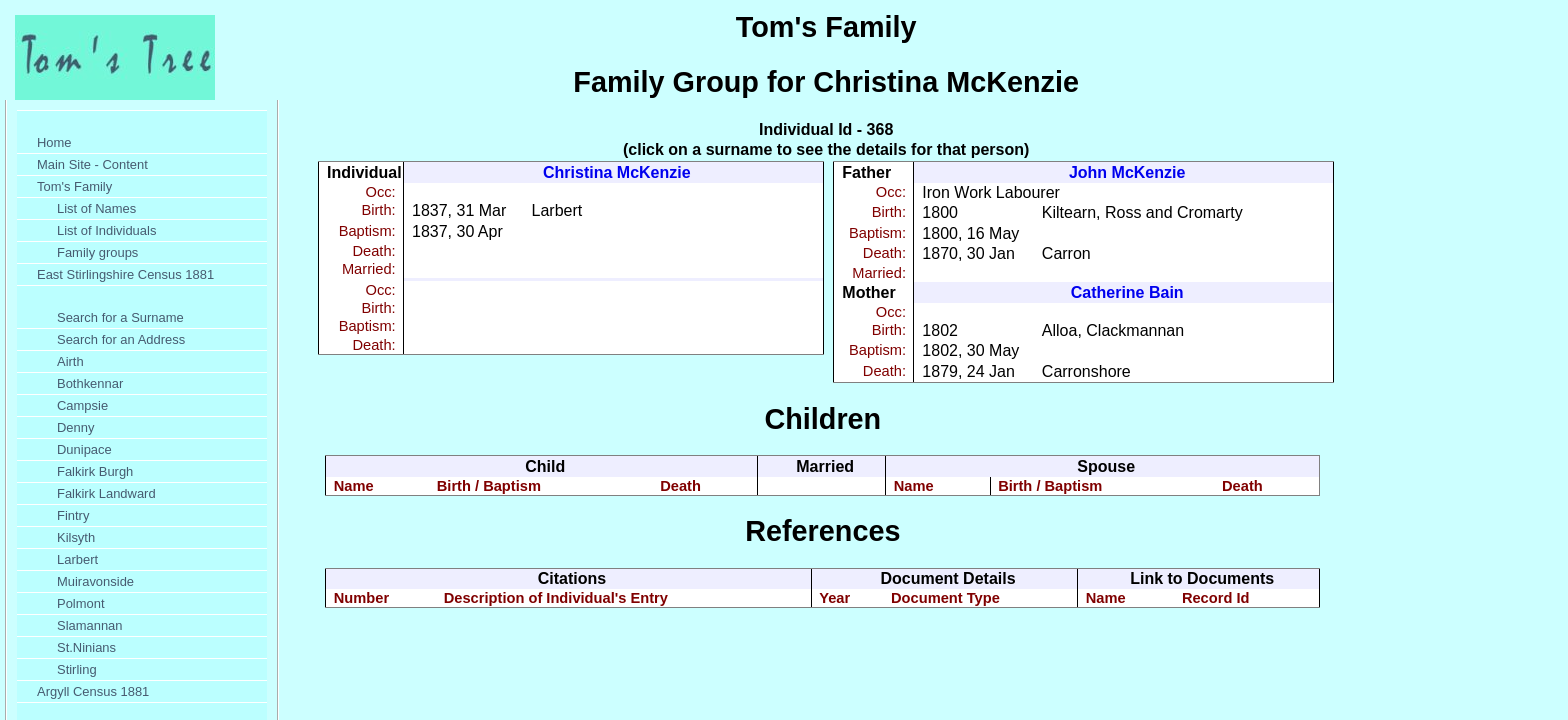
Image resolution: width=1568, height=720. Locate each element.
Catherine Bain (1127, 292)
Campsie (82, 405)
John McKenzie (1127, 172)
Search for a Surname (120, 317)
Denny (75, 427)
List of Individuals (106, 230)
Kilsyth (76, 537)
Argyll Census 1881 (93, 691)
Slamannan (90, 625)
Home (54, 142)
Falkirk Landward (106, 493)
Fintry (73, 515)
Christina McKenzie (617, 172)
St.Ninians (86, 647)
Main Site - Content (92, 164)
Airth (70, 361)
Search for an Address (121, 339)
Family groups (97, 252)
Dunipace (84, 449)
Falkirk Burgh (95, 471)
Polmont (81, 603)
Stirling (77, 669)
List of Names (96, 208)
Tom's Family (74, 186)
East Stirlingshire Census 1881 (125, 274)
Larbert (77, 559)
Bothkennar (90, 383)
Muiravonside (95, 581)
